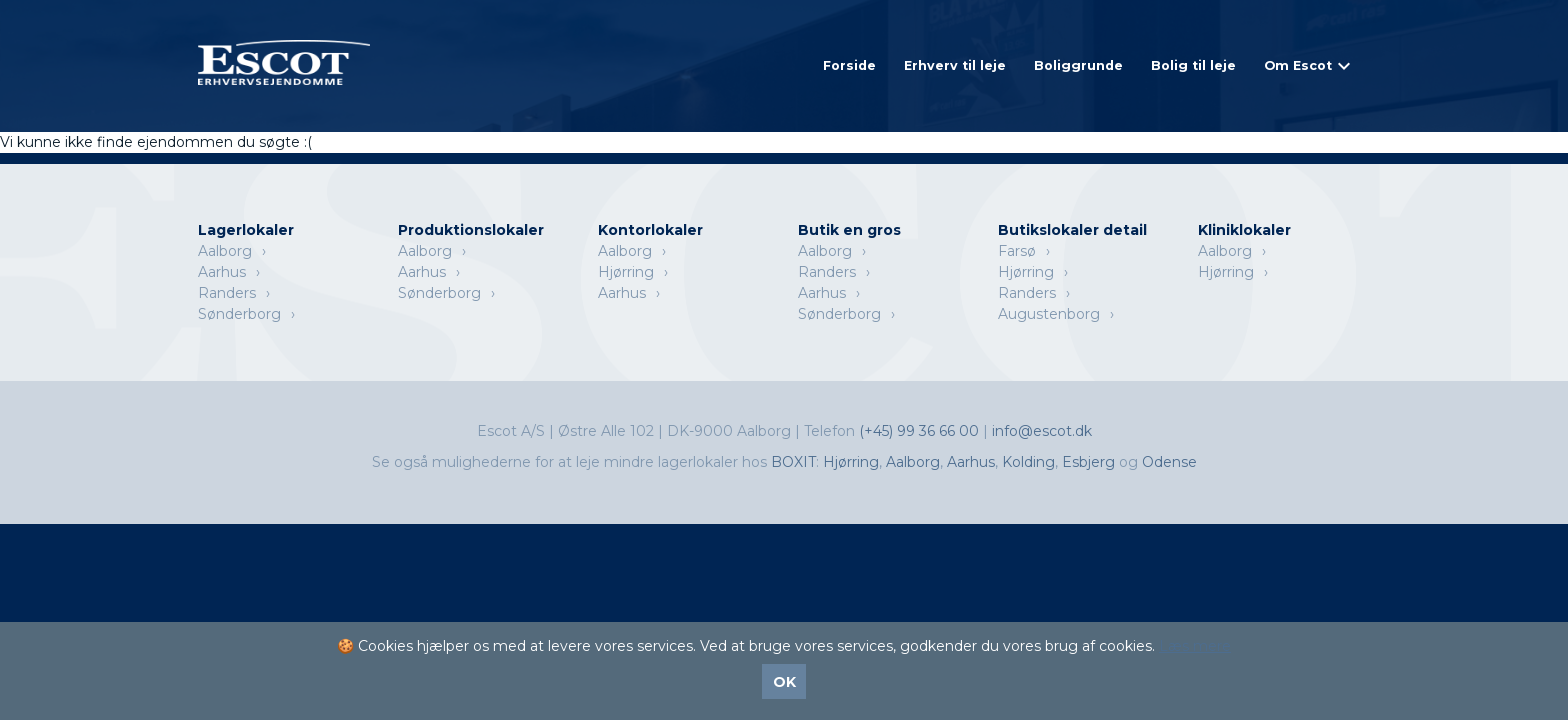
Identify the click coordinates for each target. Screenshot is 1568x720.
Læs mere (1195, 646)
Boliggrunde (1078, 65)
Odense (1169, 462)
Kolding (1028, 462)
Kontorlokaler (650, 230)
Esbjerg (1088, 462)
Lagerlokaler (246, 230)
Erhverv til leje (955, 65)
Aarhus (222, 272)
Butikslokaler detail (1072, 230)
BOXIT (793, 462)
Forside (849, 65)
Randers (227, 293)
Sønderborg (239, 314)
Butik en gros (849, 230)
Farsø (1017, 251)
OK (784, 682)
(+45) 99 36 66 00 (921, 431)
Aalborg (225, 251)
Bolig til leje (1193, 65)
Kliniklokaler (1244, 230)
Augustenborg (1049, 314)
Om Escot (1298, 65)
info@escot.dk (1042, 431)
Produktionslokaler (471, 230)
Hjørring (626, 272)
